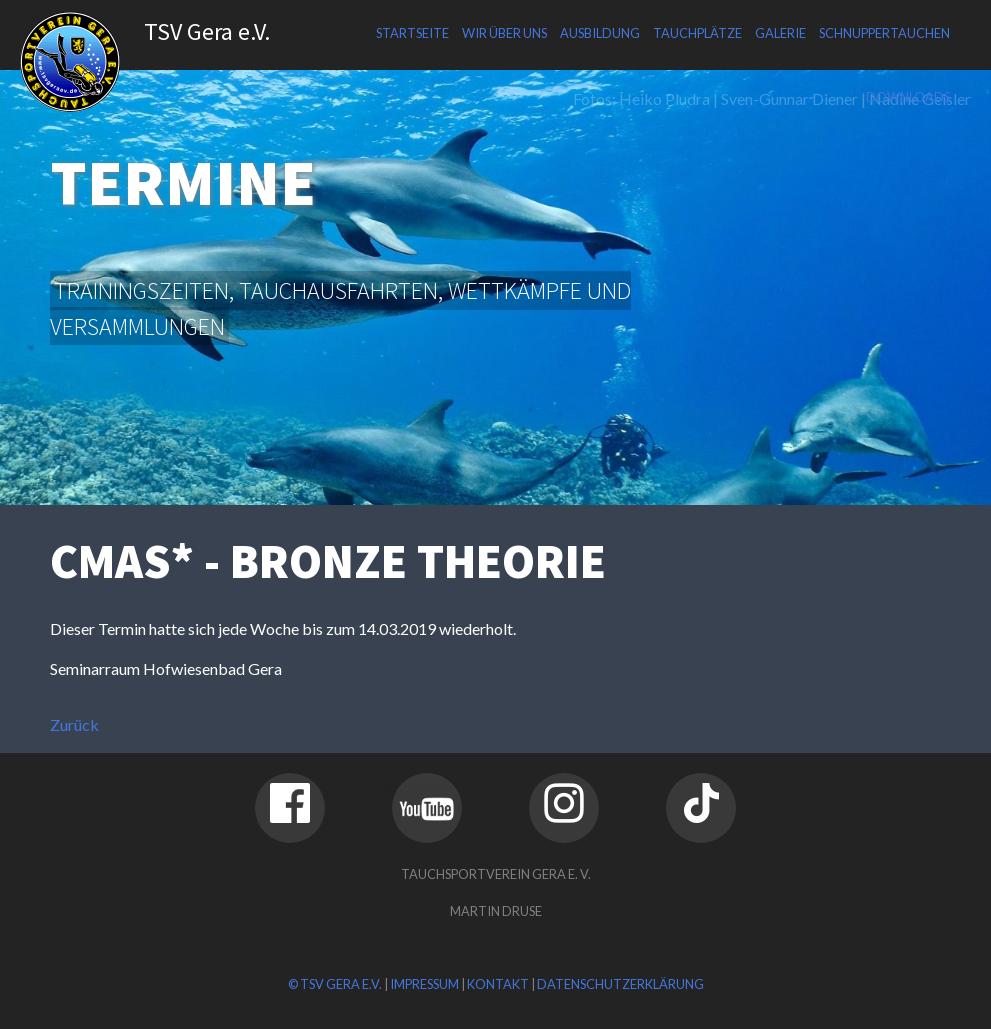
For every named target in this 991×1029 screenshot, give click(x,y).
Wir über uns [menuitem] (504, 33)
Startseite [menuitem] (412, 33)
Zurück (74, 724)
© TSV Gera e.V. (335, 984)
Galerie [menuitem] (780, 33)
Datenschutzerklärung (620, 984)
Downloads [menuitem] (908, 97)
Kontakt (498, 984)
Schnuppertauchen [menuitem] (884, 33)
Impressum (424, 984)
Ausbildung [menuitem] (600, 33)
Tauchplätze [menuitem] (697, 33)
